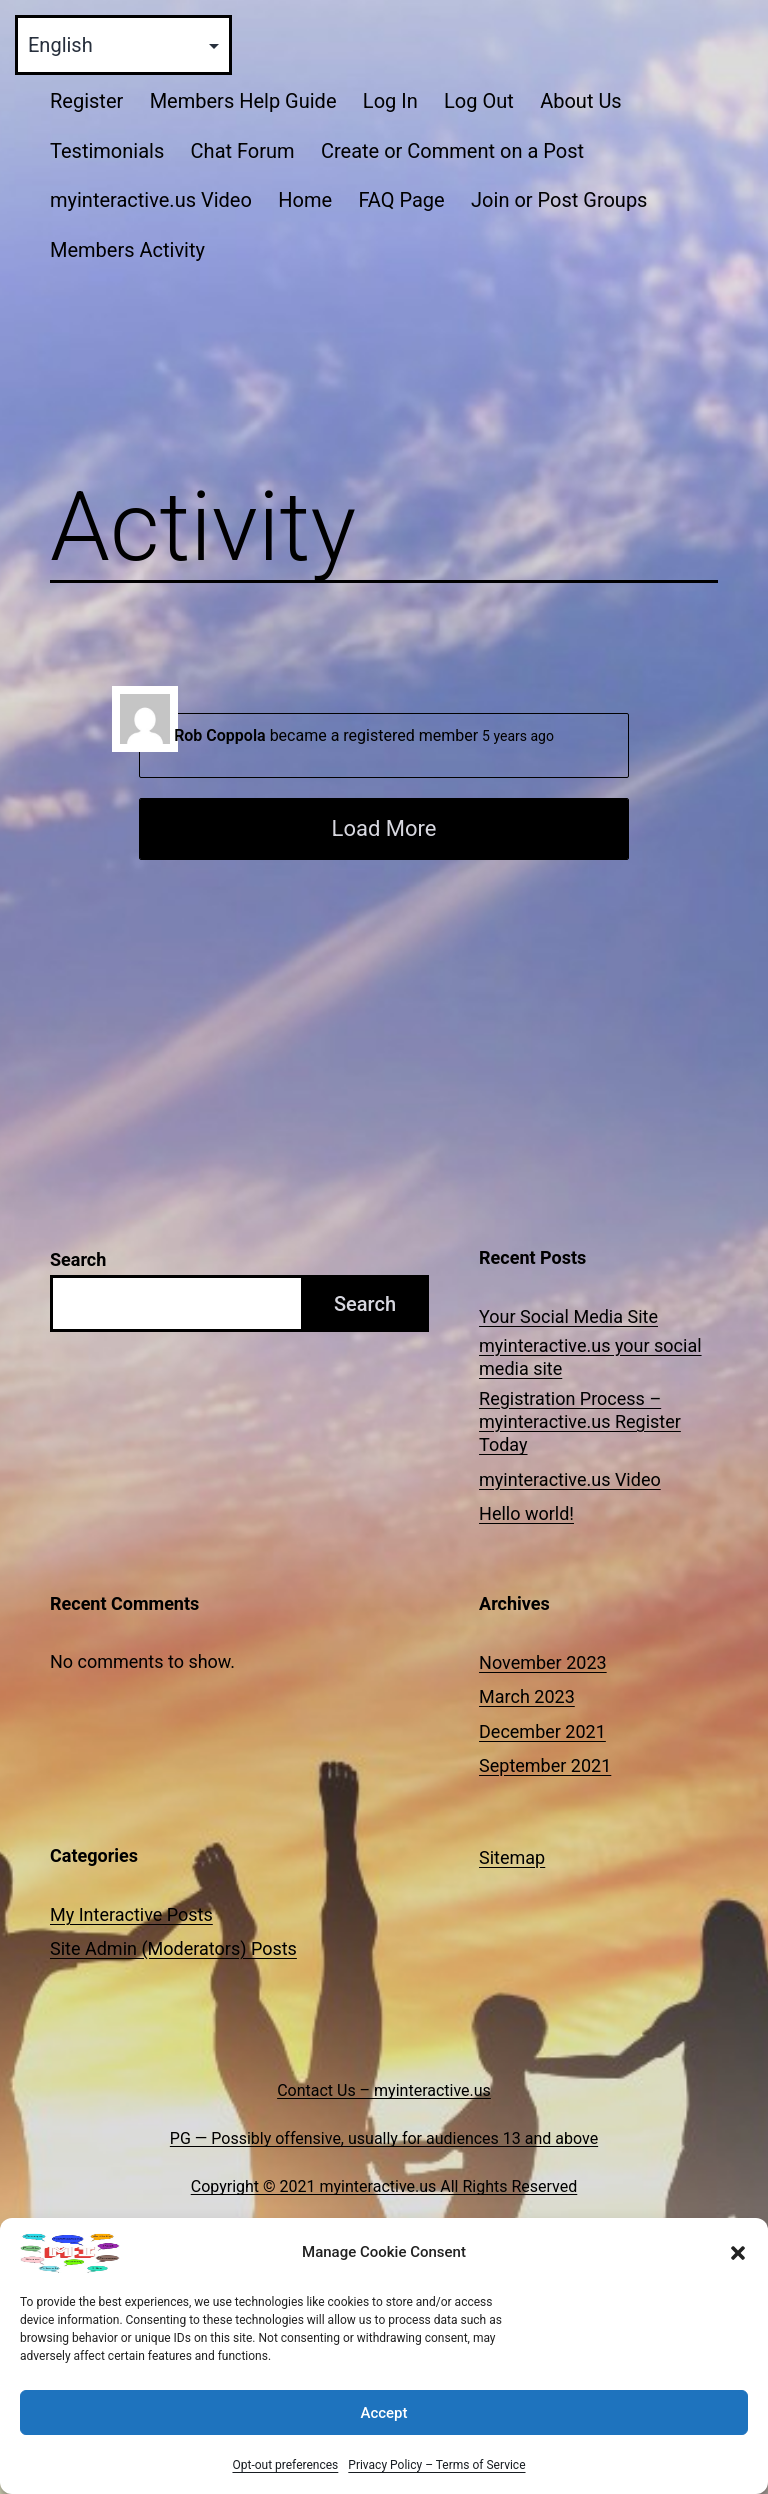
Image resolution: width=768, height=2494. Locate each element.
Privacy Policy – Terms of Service (436, 2481)
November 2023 (543, 1662)
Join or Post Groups (559, 200)
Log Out (479, 101)
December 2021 (542, 1731)
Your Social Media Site (568, 1316)
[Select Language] (123, 45)
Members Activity (127, 250)
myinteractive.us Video (151, 200)
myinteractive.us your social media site (590, 1357)
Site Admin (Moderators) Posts (173, 1948)
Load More (384, 828)
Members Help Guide (243, 101)
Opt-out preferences (285, 2481)
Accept (383, 2429)
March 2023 (527, 1696)
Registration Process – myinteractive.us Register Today (580, 1422)
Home (305, 200)
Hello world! (526, 1513)
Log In (390, 101)
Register (86, 101)
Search (78, 1259)
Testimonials (107, 151)
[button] (738, 2269)
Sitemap (512, 1857)
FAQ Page (401, 200)
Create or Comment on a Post (452, 151)
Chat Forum (243, 151)
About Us (581, 101)
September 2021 (545, 1765)
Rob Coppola (220, 735)
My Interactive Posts (131, 1914)
